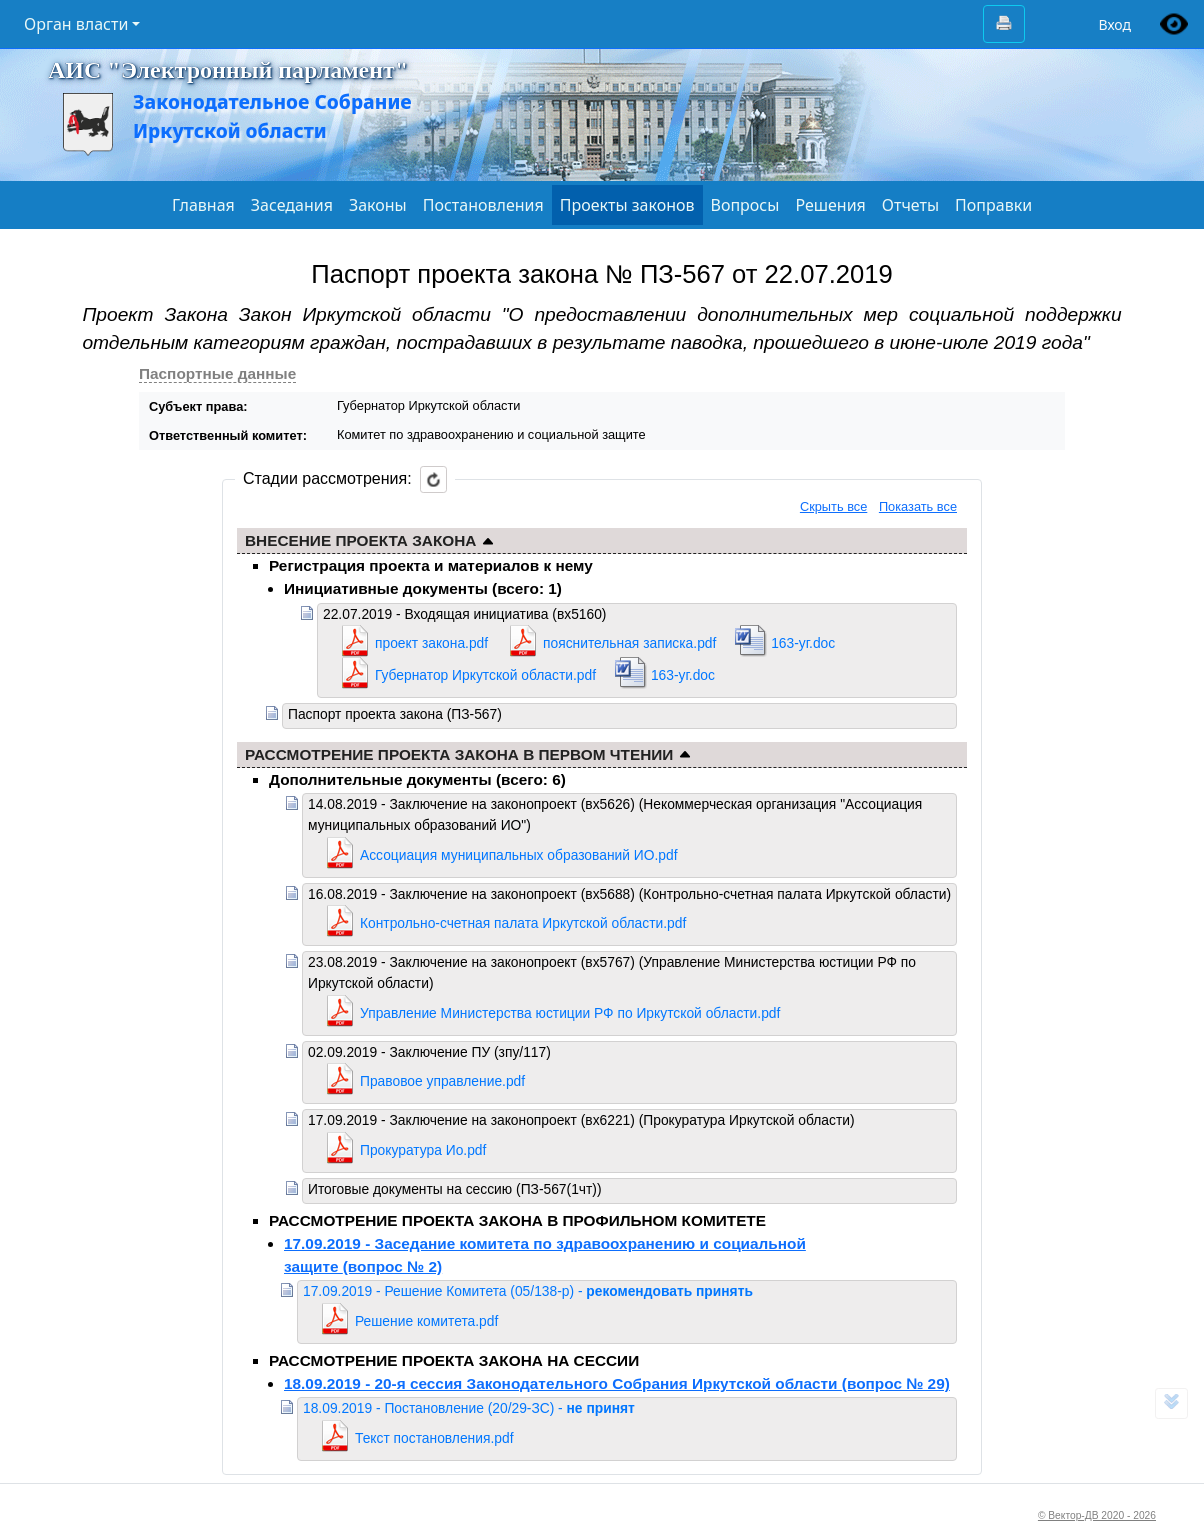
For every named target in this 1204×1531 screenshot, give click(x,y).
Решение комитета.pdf (426, 1321)
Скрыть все (833, 506)
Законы (378, 205)
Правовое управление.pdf (442, 1081)
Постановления (483, 205)
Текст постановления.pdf (434, 1438)
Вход (1114, 24)
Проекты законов (627, 205)
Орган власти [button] (76, 24)
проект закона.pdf (431, 643)
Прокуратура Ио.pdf (423, 1150)
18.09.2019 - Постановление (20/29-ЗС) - (469, 1408)
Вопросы (745, 205)
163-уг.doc (803, 643)
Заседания (292, 205)
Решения (830, 205)
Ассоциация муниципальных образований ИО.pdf (519, 855)
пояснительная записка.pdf (629, 643)
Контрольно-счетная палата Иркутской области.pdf (523, 923)
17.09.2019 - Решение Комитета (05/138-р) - (528, 1291)
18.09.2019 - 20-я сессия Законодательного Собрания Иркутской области (617, 1383)
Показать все (918, 506)
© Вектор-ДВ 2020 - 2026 (1097, 1515)
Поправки (993, 205)
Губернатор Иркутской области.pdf (485, 675)
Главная (203, 205)
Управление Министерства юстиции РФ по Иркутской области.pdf (570, 1013)
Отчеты (910, 205)
